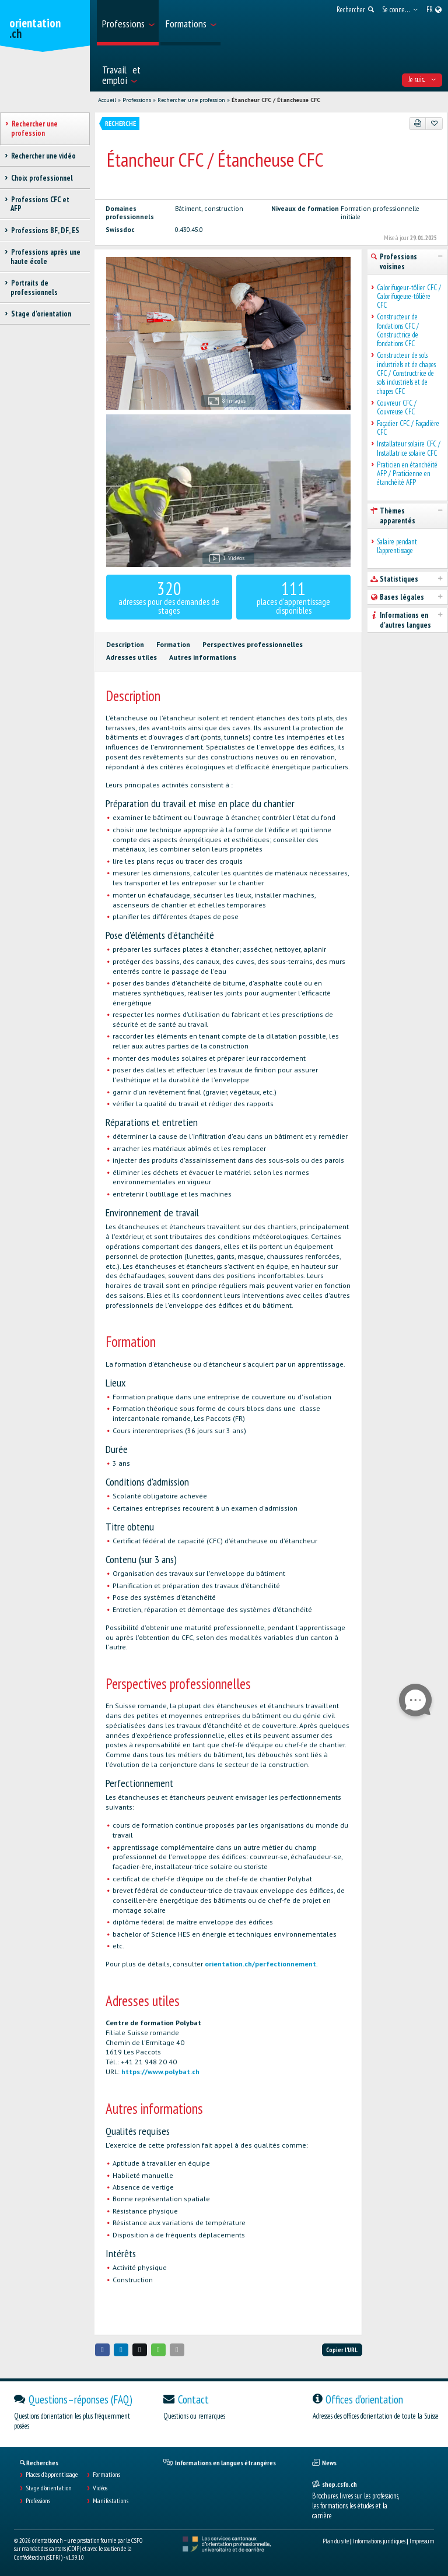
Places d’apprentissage (52, 2475)
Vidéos (100, 2488)
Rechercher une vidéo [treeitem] (43, 156)
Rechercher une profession (191, 100)
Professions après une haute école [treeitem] (45, 256)
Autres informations (202, 657)
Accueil (107, 100)
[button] (102, 2349)
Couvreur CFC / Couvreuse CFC (396, 408)
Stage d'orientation (49, 2488)
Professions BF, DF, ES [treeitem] (44, 230)
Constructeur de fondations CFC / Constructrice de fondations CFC (398, 330)
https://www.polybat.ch (160, 2071)
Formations (106, 2475)
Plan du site (336, 2541)
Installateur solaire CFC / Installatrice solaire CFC (408, 448)
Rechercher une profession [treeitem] (34, 128)
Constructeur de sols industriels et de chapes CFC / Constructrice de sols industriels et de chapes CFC (406, 373)
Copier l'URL (342, 2350)
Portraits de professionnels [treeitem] (34, 287)
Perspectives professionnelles (252, 644)
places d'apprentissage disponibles (293, 596)
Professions (137, 100)
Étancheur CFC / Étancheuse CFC (276, 100)
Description (125, 644)
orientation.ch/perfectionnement (260, 1963)
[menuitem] (128, 22)
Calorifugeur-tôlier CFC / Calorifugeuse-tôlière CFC (409, 296)
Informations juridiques (379, 2541)
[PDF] (418, 123)
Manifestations (110, 2501)
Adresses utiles (131, 657)
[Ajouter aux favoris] (434, 123)
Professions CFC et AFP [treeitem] (39, 204)
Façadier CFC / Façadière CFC (408, 428)
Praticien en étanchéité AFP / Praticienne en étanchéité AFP (407, 473)
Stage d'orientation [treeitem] (40, 314)
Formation (173, 644)
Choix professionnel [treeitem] (41, 178)
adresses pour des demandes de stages (169, 596)
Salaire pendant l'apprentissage (397, 546)
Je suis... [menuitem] (422, 80)
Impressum (422, 2541)
